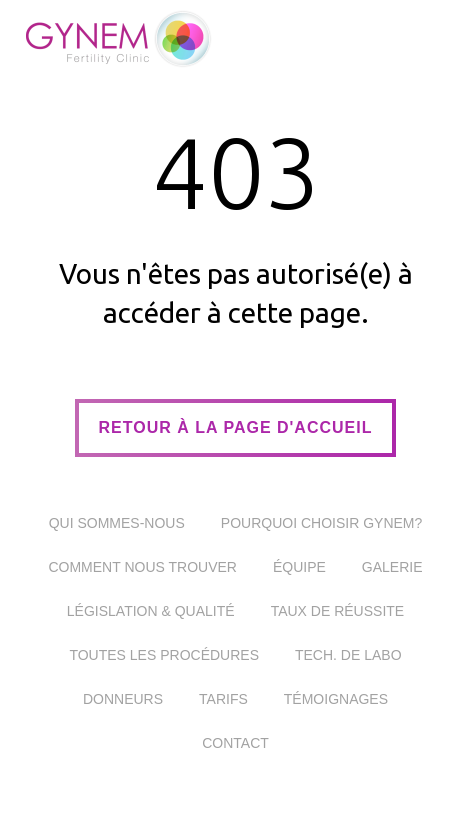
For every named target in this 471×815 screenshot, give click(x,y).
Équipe (299, 567)
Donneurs (123, 699)
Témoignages (336, 699)
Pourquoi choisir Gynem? (321, 523)
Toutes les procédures (164, 655)
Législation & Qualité (151, 611)
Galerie (392, 567)
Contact (235, 743)
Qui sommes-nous (117, 523)
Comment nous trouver (142, 567)
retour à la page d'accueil (236, 427)
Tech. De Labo (348, 655)
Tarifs (223, 699)
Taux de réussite (338, 611)
